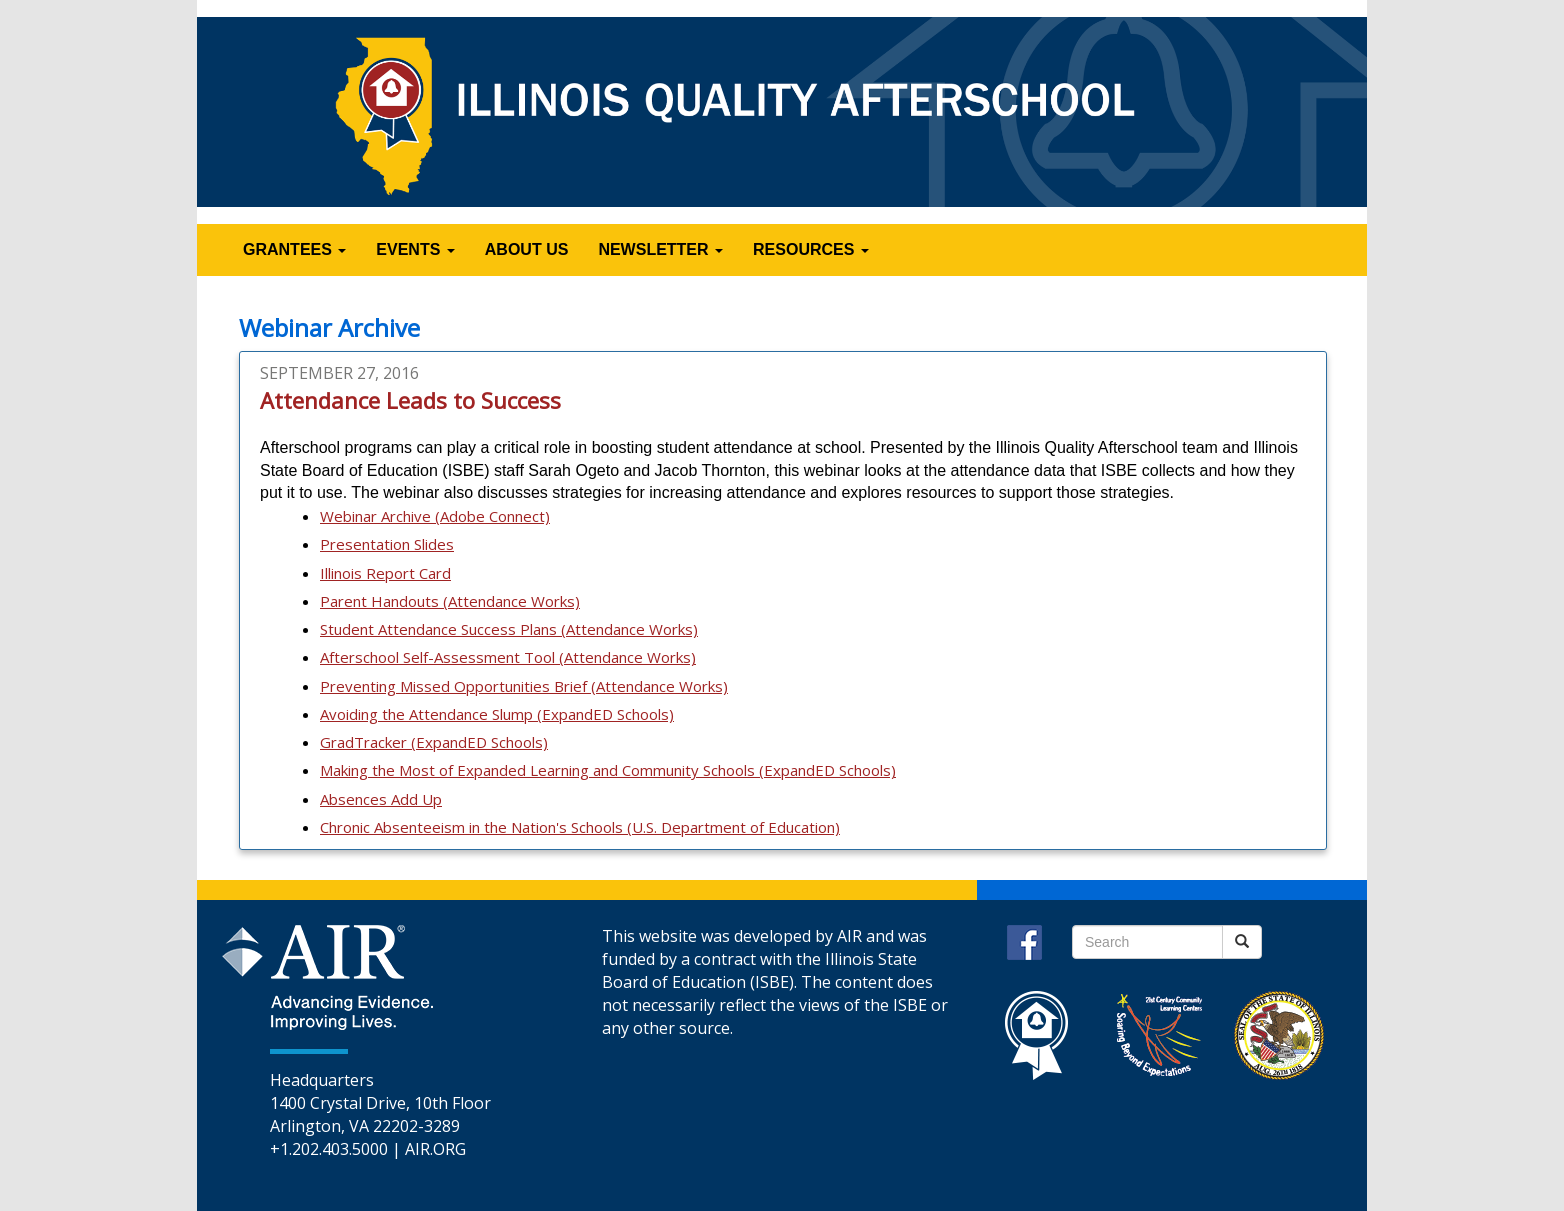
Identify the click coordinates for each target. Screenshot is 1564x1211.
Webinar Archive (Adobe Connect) (435, 516)
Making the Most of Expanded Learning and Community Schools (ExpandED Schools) (608, 770)
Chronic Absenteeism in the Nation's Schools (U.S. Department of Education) (580, 827)
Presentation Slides (387, 544)
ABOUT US (527, 249)
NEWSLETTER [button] (660, 249)
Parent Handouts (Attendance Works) (450, 601)
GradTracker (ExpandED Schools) (434, 742)
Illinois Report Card (385, 573)
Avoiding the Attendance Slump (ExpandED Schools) (497, 714)
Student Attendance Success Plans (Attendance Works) (509, 629)
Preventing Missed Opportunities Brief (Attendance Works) (524, 686)
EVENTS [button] (415, 249)
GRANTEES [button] (294, 249)
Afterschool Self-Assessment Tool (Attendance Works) (508, 657)
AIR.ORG (435, 1149)
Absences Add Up (381, 799)
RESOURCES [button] (811, 249)
